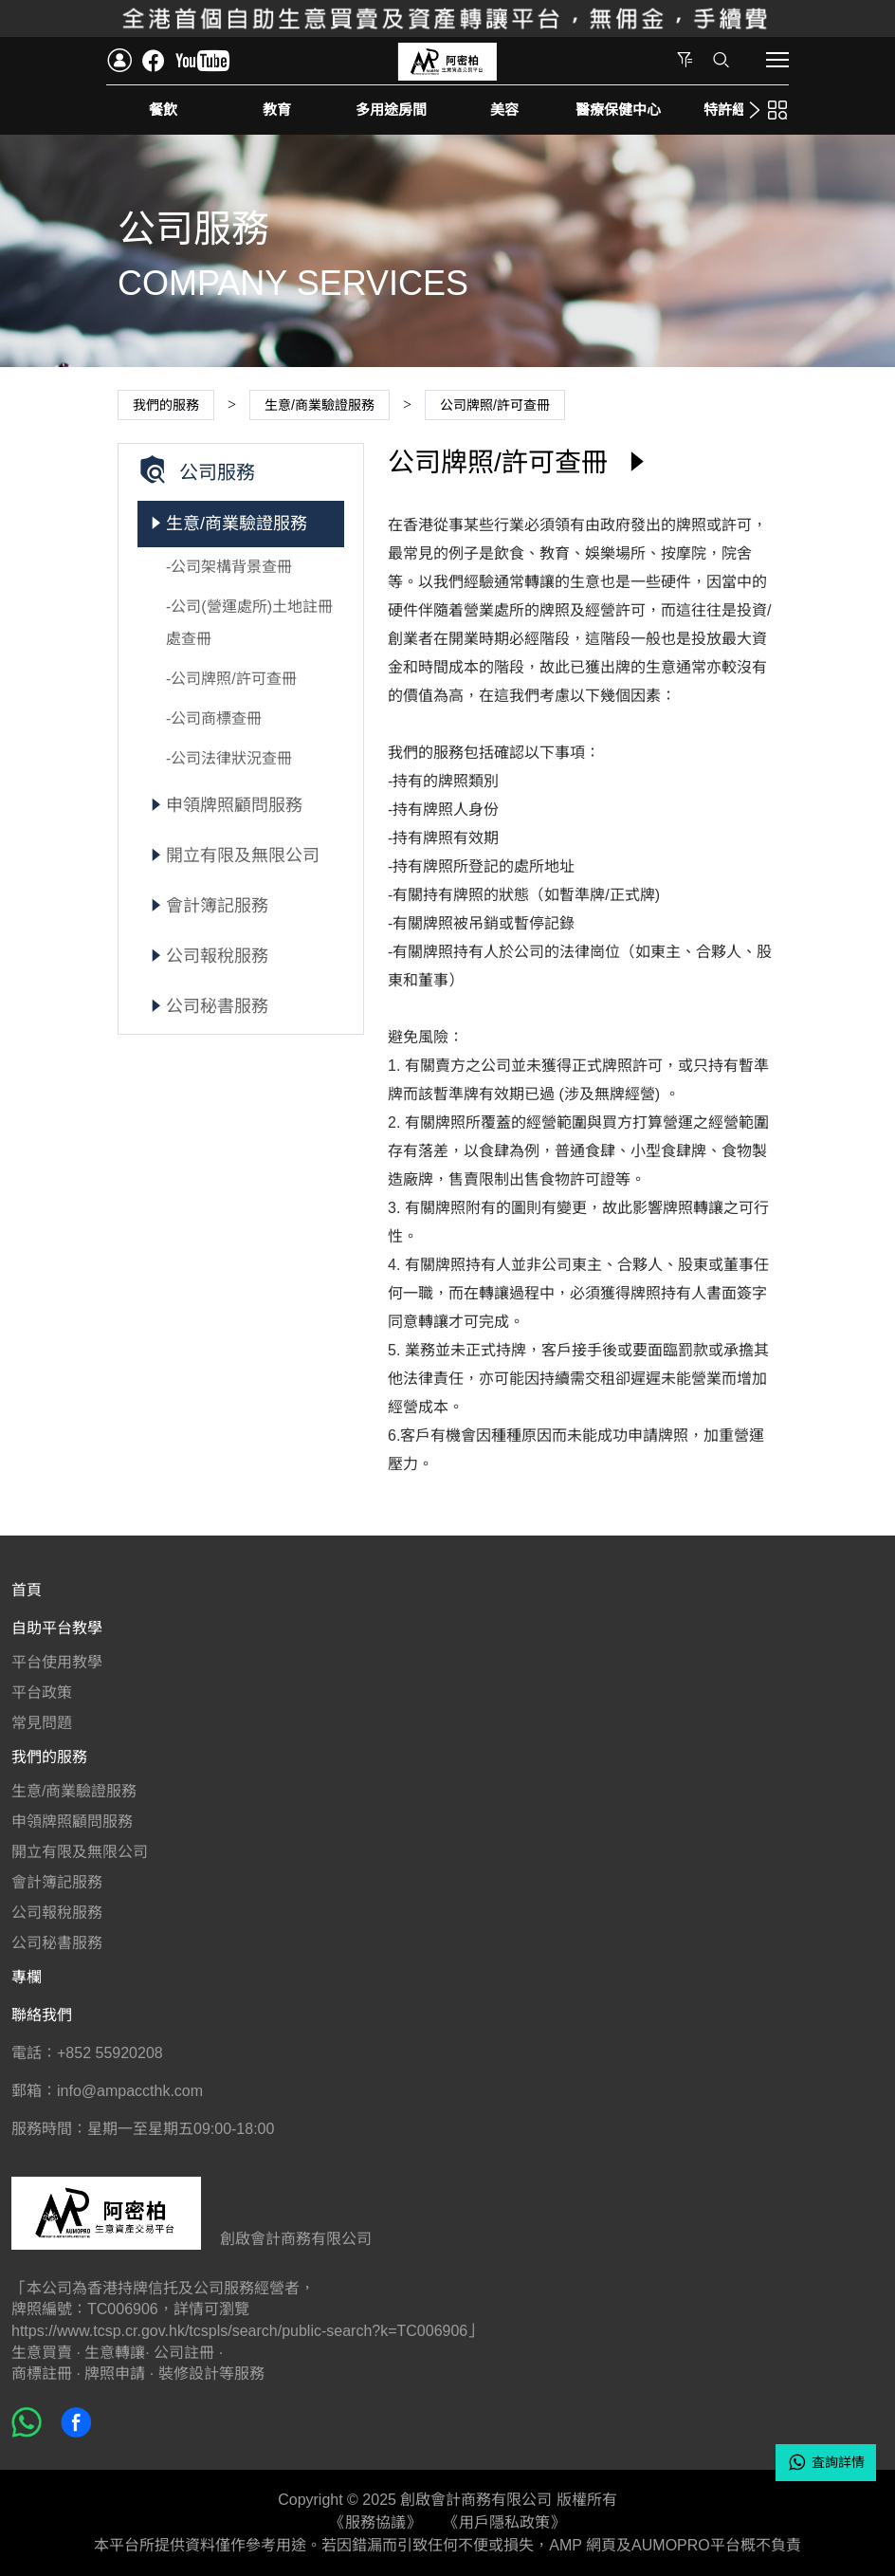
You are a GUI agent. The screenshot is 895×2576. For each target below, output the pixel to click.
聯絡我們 (41, 2015)
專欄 (26, 1977)
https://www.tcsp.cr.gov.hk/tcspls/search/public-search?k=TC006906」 (247, 2331)
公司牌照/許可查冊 (233, 679)
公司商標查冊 (216, 718)
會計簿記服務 (217, 905)
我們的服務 (49, 1757)
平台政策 (41, 1692)
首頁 (26, 1590)
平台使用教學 (56, 1662)
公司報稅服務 (217, 956)
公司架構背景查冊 (231, 567)
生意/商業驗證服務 (236, 523)
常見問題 (41, 1723)
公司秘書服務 (217, 1006)
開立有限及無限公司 (243, 855)
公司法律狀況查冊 (231, 758)
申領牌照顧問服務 (234, 805)
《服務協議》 (375, 2522)
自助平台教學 (56, 1628)
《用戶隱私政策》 (504, 2522)
